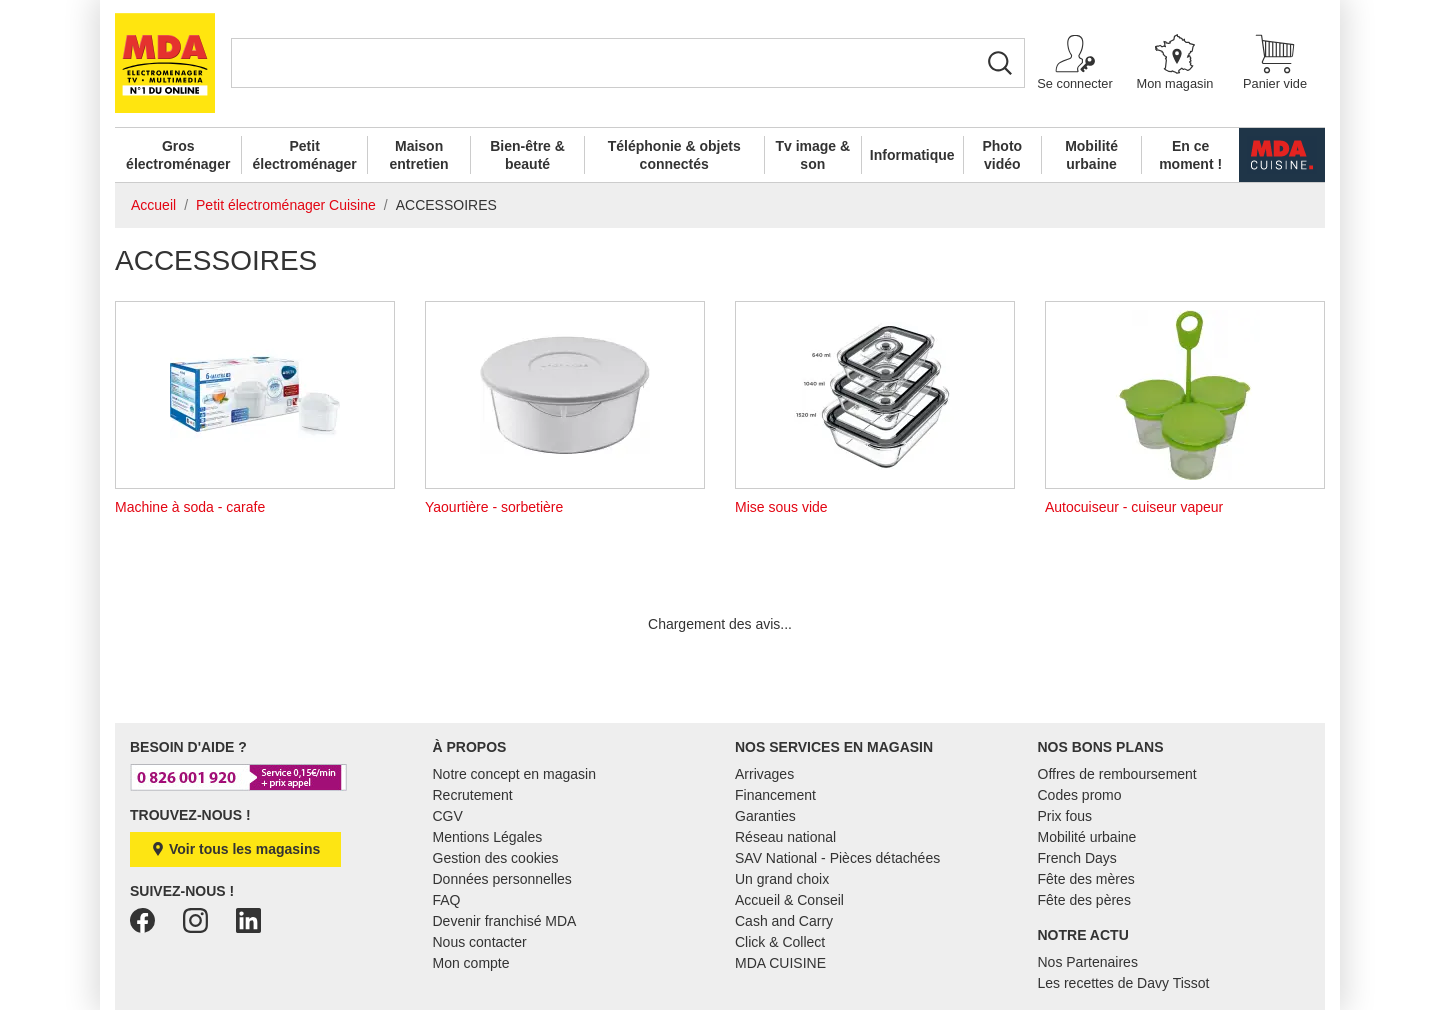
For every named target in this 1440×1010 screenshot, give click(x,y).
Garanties (765, 816)
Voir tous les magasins (235, 849)
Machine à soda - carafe (255, 408)
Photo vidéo (1002, 155)
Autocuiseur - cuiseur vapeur (1185, 408)
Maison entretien (419, 155)
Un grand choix (782, 879)
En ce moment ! (1190, 155)
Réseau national (785, 837)
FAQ (447, 900)
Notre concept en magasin (514, 774)
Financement (775, 795)
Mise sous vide (875, 408)
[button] (1075, 63)
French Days (1077, 858)
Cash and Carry (784, 921)
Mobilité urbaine (1091, 155)
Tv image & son (812, 155)
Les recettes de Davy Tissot (1124, 983)
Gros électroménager (178, 155)
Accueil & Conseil (789, 900)
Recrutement (473, 795)
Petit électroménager (305, 155)
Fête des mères (1086, 879)
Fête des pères (1084, 900)
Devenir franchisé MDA (505, 921)
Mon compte (471, 963)
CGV (448, 816)
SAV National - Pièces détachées (837, 858)
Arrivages (764, 774)
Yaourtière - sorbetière (565, 408)
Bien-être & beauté (527, 155)
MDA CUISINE (780, 963)
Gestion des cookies (496, 858)
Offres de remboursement (1117, 774)
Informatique (912, 155)
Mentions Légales (488, 837)
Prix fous (1065, 816)
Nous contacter (480, 942)
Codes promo (1080, 795)
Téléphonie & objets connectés (674, 155)
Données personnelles (502, 879)
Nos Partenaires (1088, 962)
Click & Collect (780, 942)
